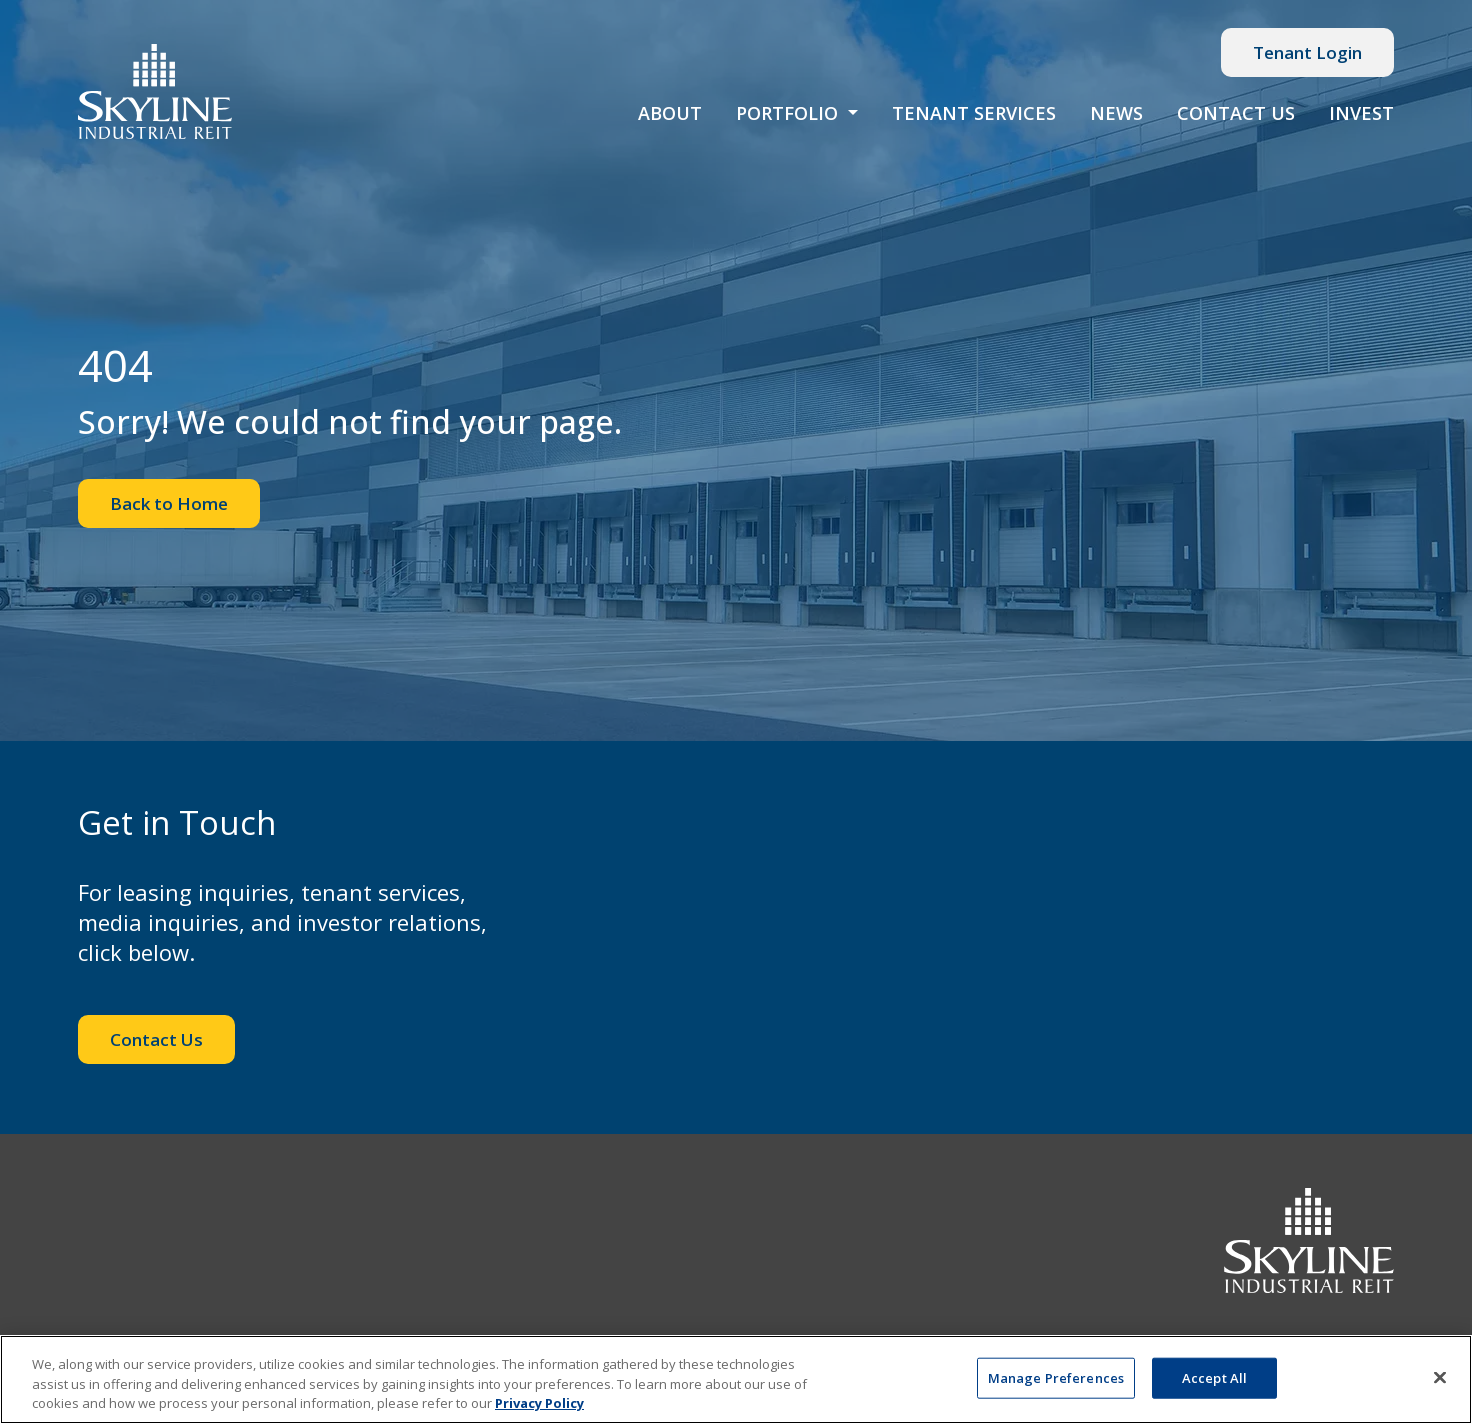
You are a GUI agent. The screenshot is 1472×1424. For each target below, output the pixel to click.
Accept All (1214, 1377)
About (670, 113)
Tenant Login (1307, 52)
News (1116, 113)
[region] (736, 1379)
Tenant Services (974, 113)
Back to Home (169, 503)
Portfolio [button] (789, 113)
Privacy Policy (539, 1403)
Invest (1361, 113)
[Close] (1440, 1377)
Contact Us (1236, 113)
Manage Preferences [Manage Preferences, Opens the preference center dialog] (1056, 1377)
